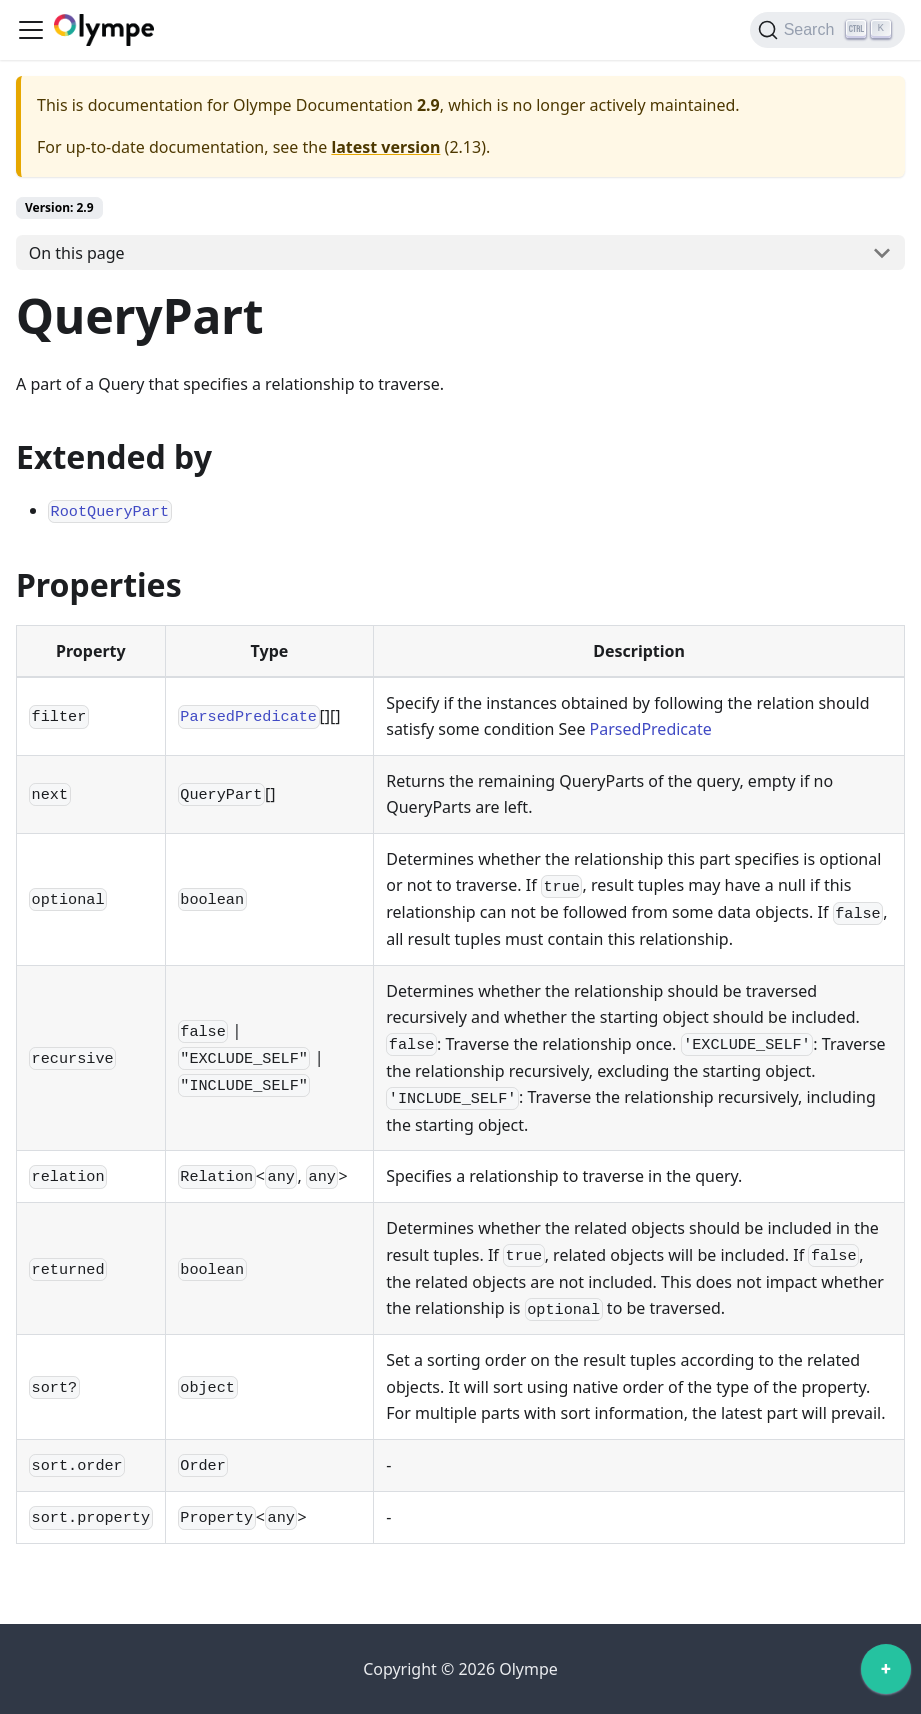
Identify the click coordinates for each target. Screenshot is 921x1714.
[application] (886, 1674)
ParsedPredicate (651, 729)
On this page (77, 253)
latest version (385, 147)
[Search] (827, 30)
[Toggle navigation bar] (31, 30)
